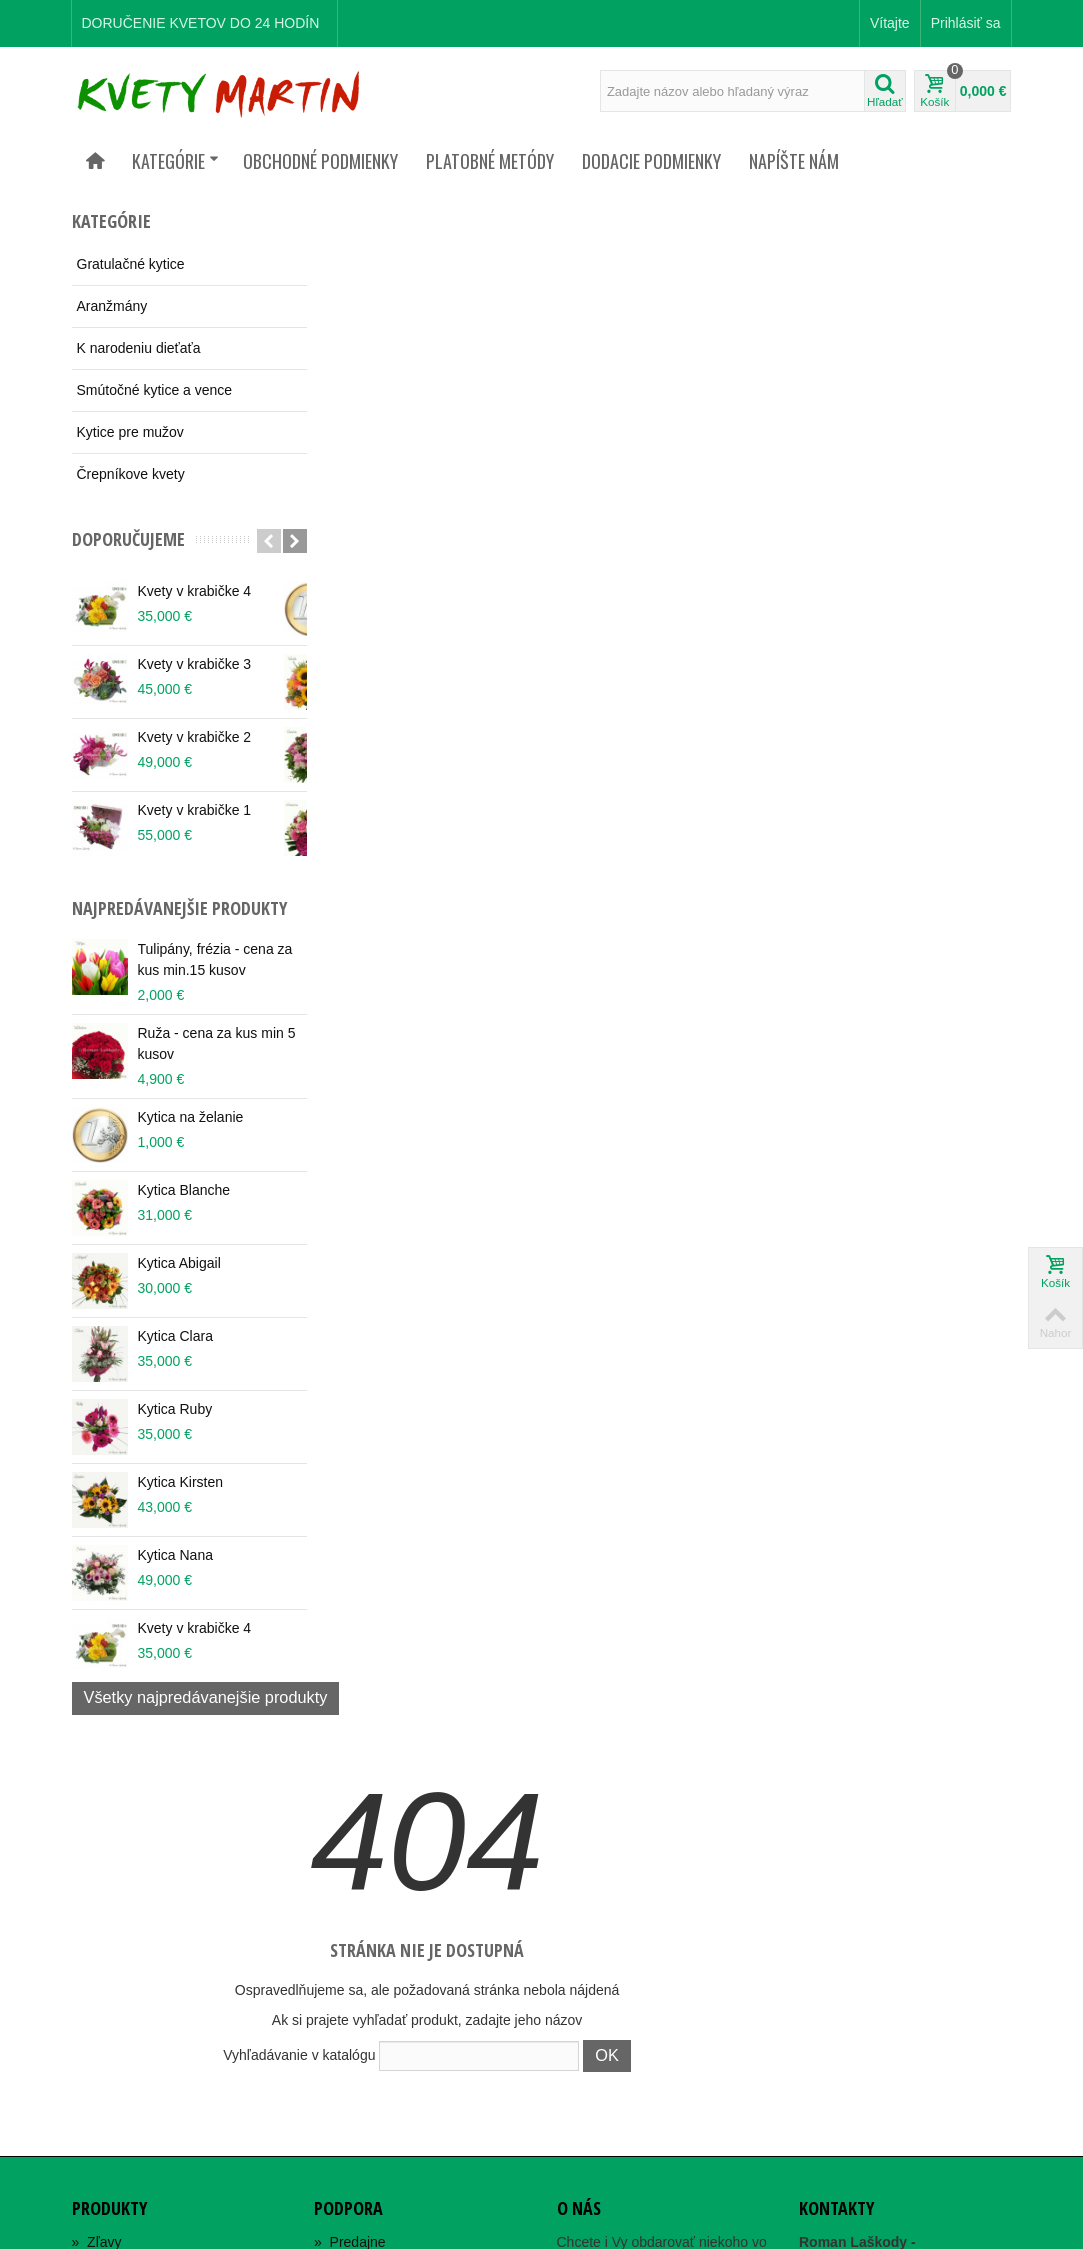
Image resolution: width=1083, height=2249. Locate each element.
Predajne (350, 1850)
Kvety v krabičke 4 (195, 591)
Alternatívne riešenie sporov (408, 1942)
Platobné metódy (490, 161)
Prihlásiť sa (966, 23)
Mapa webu (358, 1896)
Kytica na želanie (191, 1139)
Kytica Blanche (184, 1212)
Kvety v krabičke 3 (195, 664)
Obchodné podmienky (320, 161)
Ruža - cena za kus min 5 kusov (211, 1065)
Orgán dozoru (364, 1919)
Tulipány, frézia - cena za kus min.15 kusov (206, 981)
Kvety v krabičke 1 (195, 810)
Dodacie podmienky (651, 161)
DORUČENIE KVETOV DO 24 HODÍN (201, 23)
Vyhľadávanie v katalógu (535, 543)
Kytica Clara (175, 1358)
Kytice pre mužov (130, 432)
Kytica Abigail (179, 1285)
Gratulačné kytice (131, 264)
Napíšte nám (794, 161)
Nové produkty (125, 1873)
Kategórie (175, 161)
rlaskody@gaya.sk (907, 1997)
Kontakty (349, 1873)
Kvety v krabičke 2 (195, 737)
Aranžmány (112, 306)
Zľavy (97, 1850)
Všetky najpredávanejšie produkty (206, 1719)
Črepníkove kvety (131, 474)
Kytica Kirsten (181, 1504)
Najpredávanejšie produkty (140, 919)
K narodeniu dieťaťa (139, 348)
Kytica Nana (175, 1577)
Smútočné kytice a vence (155, 390)
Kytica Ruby (175, 1431)
